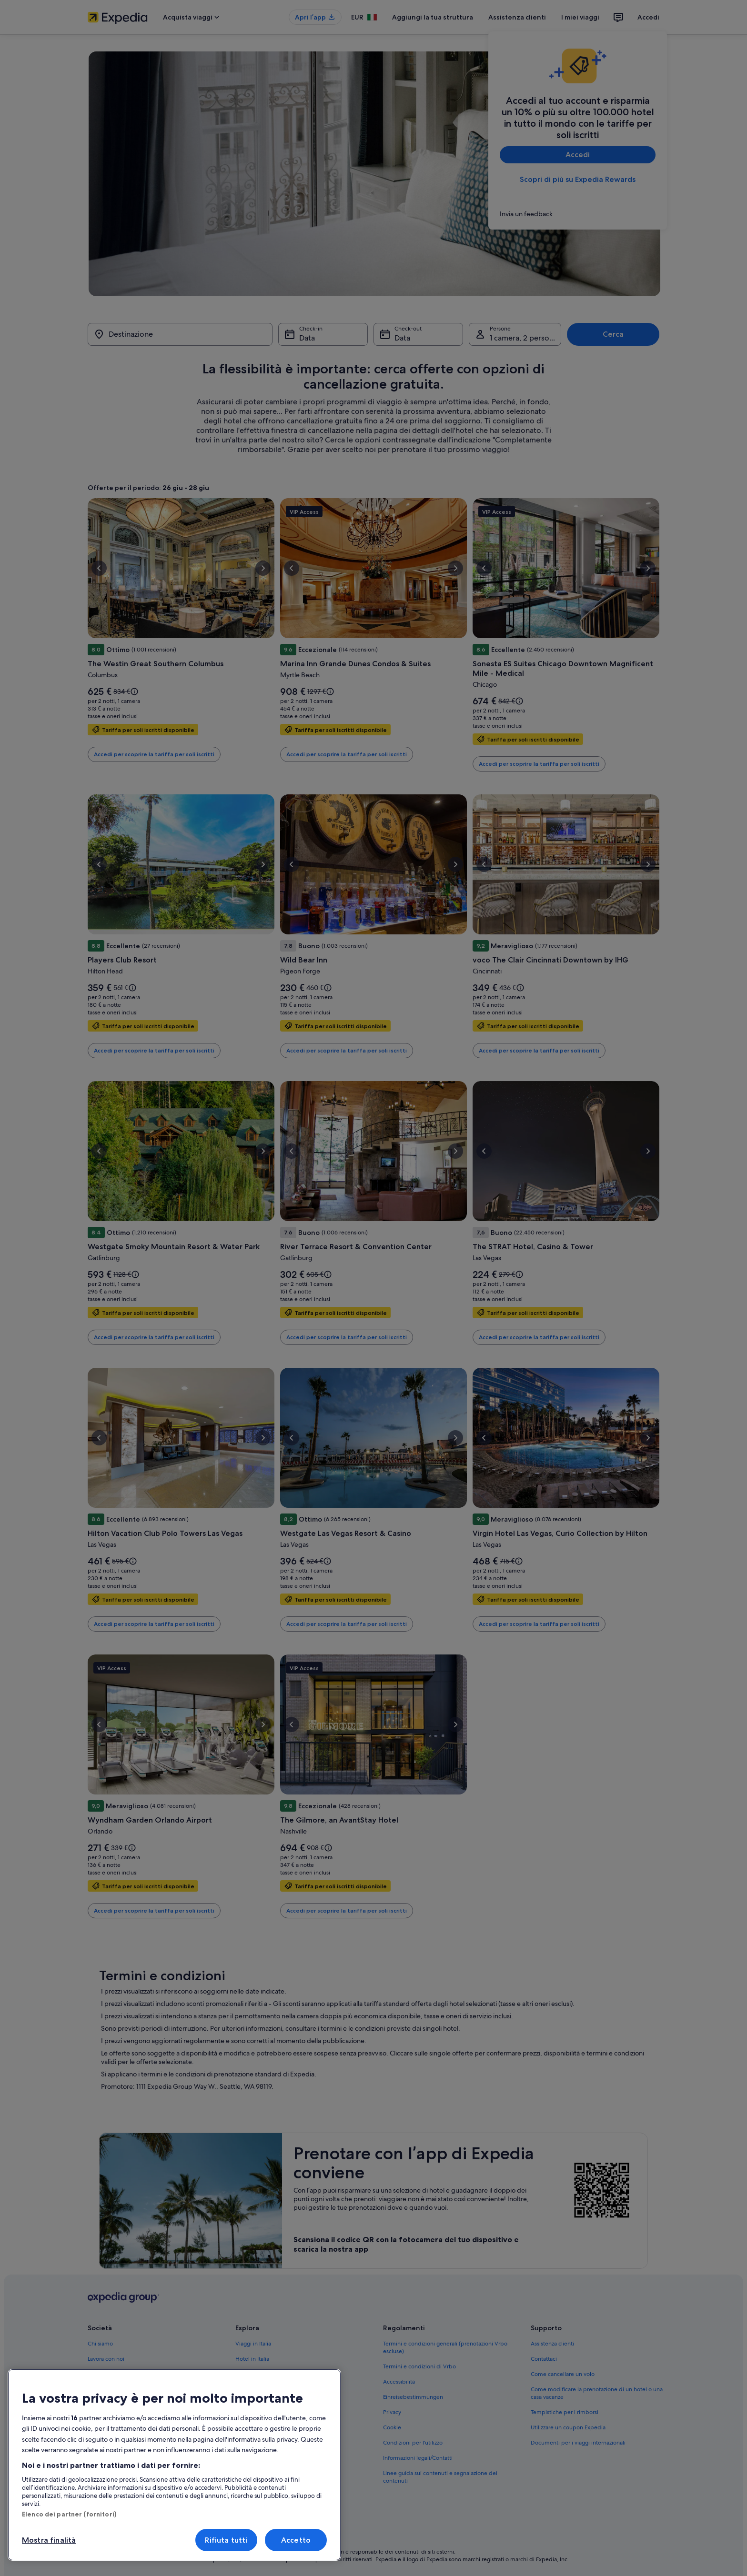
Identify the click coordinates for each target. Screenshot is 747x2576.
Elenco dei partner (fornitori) (69, 2514)
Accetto (296, 2540)
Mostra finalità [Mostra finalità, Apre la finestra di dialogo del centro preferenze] (49, 2540)
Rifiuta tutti (226, 2540)
